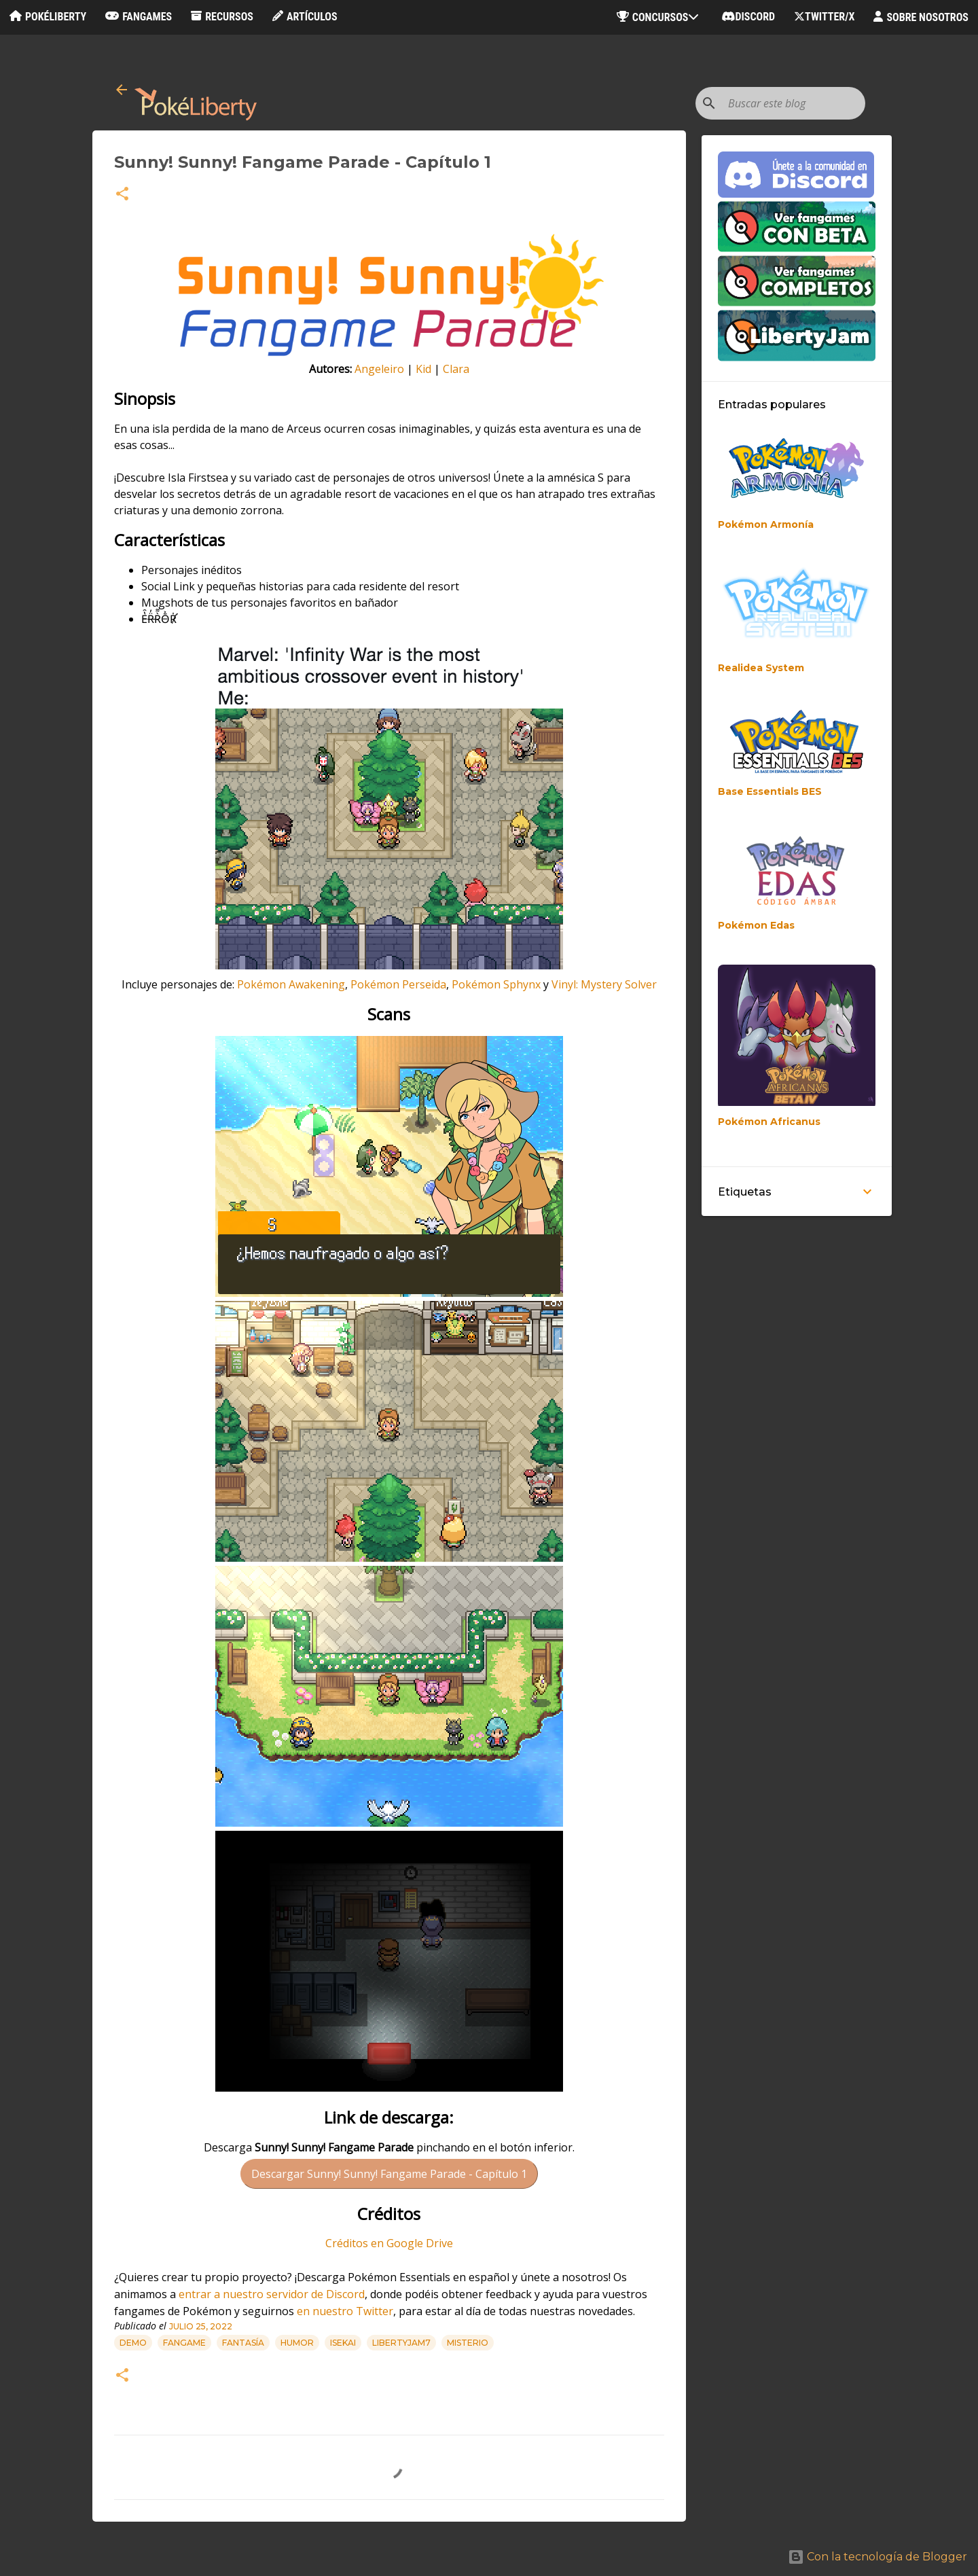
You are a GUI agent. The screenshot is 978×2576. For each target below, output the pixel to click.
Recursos (222, 16)
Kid (423, 368)
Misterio (467, 2343)
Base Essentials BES (770, 791)
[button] (122, 194)
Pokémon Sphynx (496, 984)
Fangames (138, 16)
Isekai (343, 2343)
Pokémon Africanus (769, 1121)
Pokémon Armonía (766, 524)
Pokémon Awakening (291, 984)
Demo (133, 2343)
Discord (748, 16)
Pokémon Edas (756, 925)
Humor (297, 2343)
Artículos (305, 16)
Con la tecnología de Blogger (877, 2556)
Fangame (184, 2343)
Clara (456, 368)
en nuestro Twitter (345, 2311)
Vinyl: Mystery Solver (604, 984)
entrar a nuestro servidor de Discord (272, 2294)
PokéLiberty (48, 16)
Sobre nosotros (920, 16)
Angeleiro (379, 368)
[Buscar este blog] (794, 103)
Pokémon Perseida (398, 984)
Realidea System (761, 668)
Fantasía (243, 2343)
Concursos (660, 16)
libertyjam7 (401, 2343)
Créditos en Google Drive (389, 2243)
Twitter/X (824, 16)
